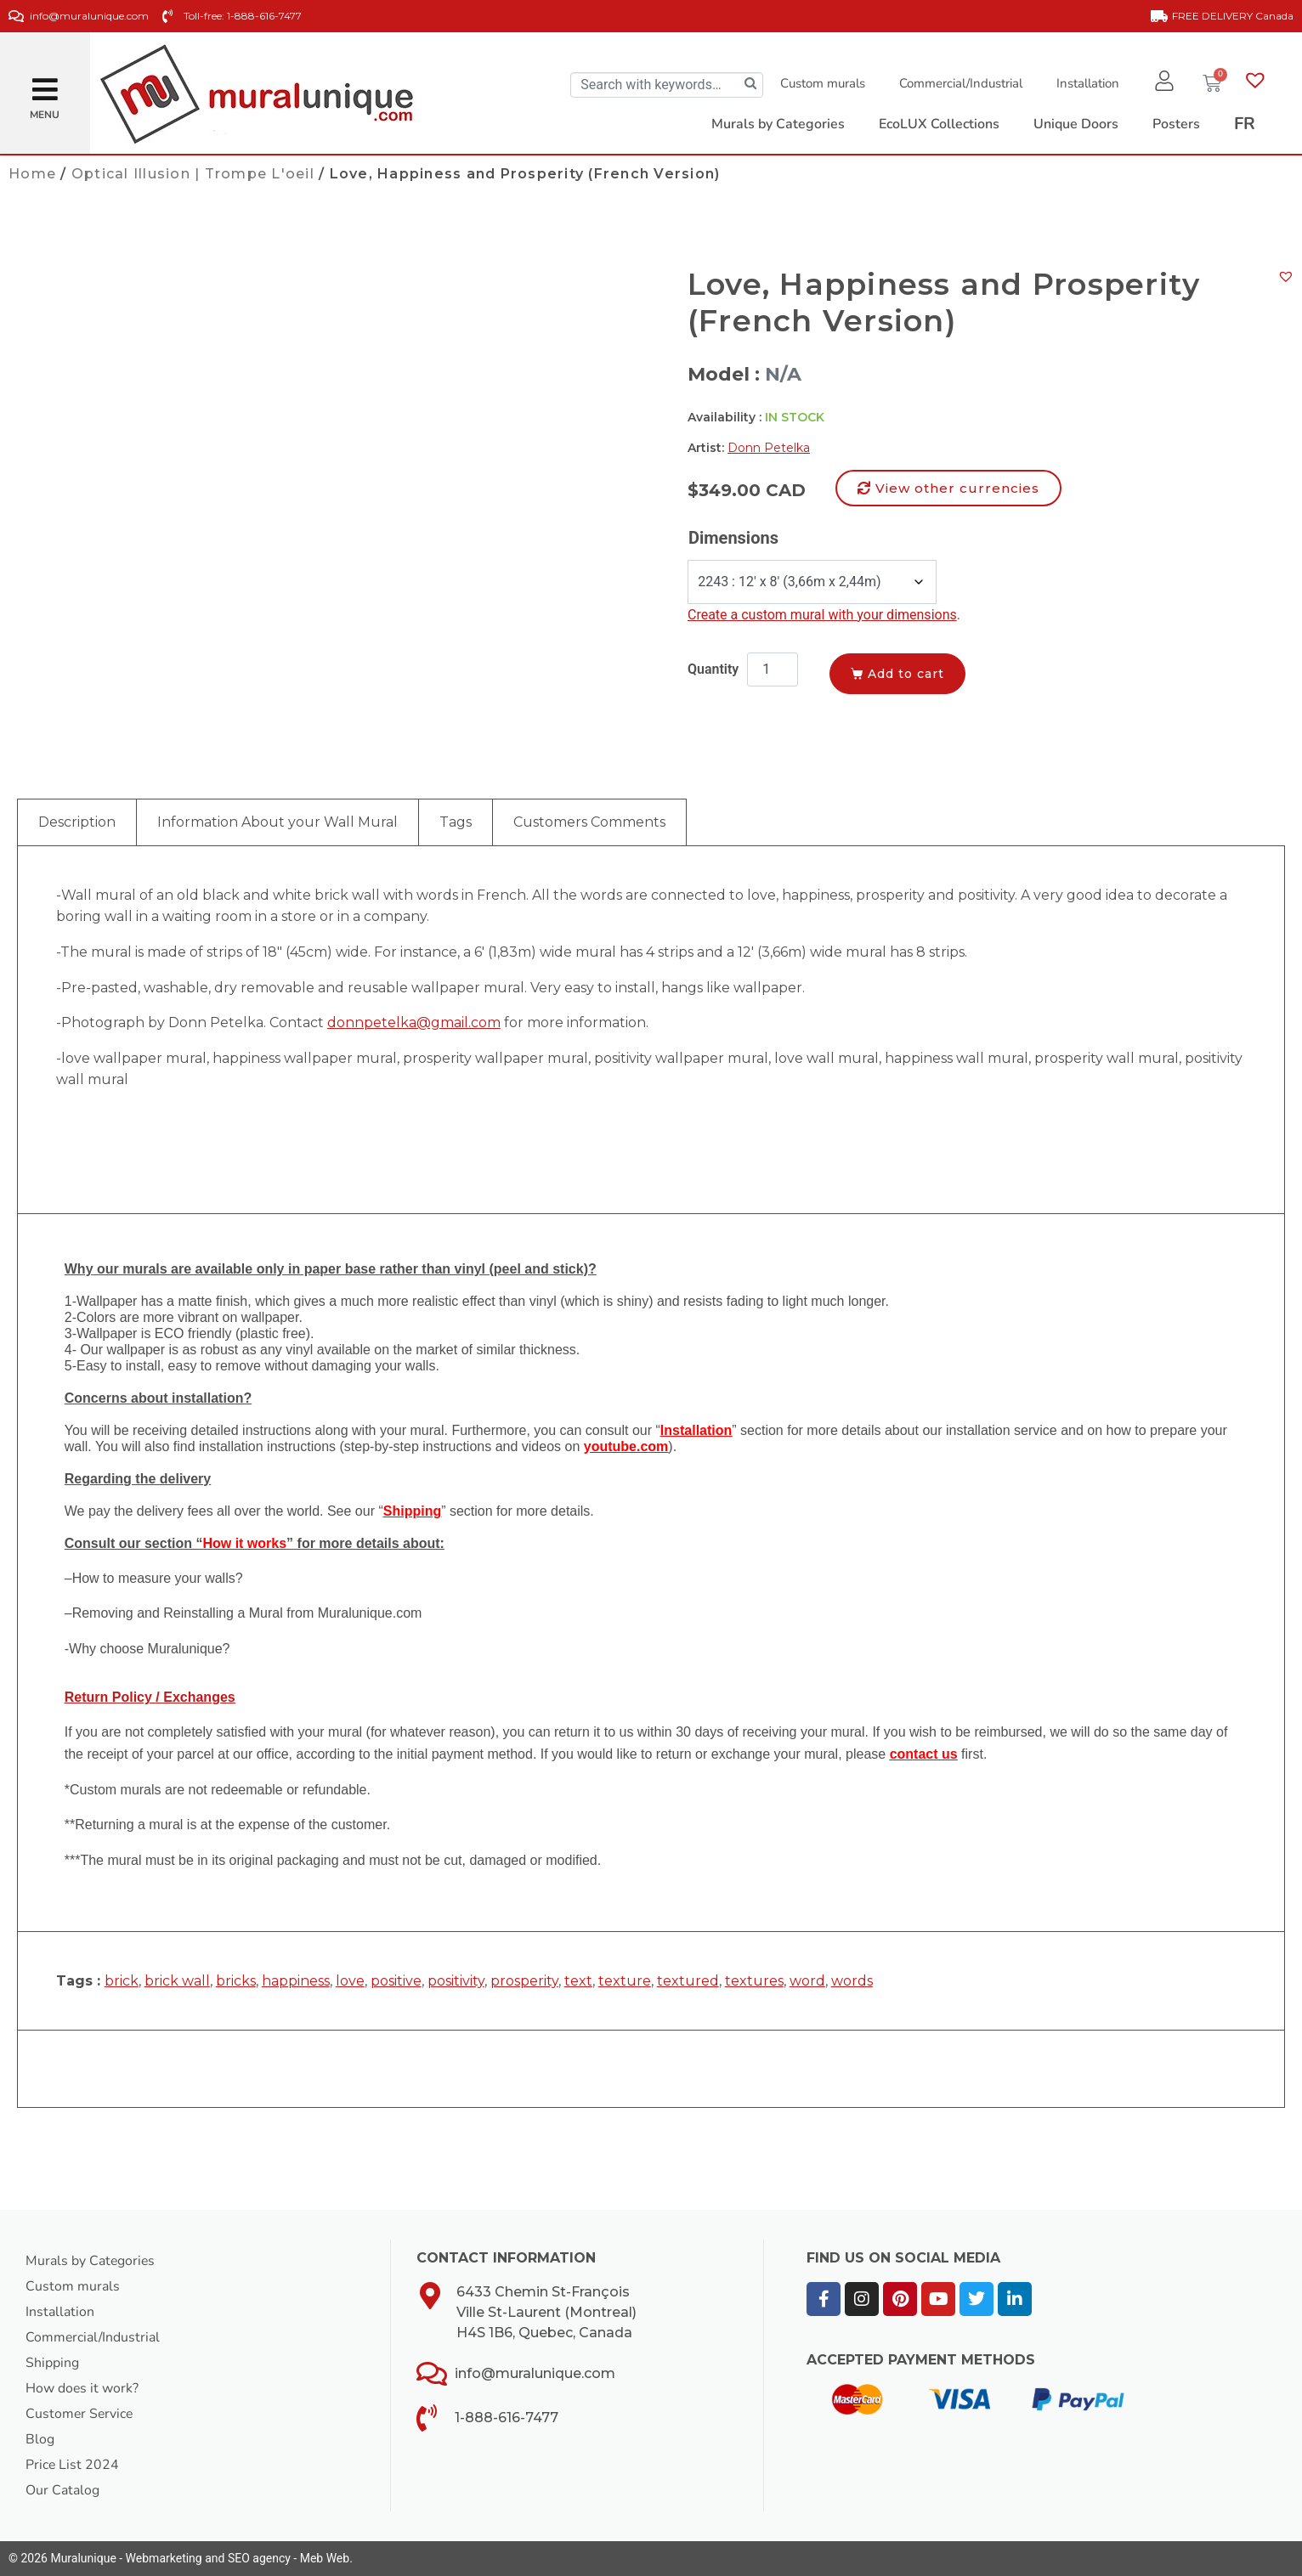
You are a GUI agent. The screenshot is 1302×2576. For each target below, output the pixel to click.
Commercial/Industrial (960, 83)
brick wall (177, 1981)
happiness (296, 1981)
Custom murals (821, 83)
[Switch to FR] (1244, 124)
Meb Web (324, 2558)
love (350, 1981)
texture (624, 1981)
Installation (1087, 83)
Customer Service (80, 2413)
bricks (236, 1981)
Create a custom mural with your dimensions (822, 615)
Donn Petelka (768, 447)
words (852, 1981)
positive (396, 1981)
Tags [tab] (455, 822)
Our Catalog (62, 2490)
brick (122, 1981)
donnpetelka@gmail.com (414, 1022)
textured (688, 1981)
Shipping (52, 2362)
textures (754, 1981)
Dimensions (733, 538)
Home (32, 174)
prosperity (524, 1981)
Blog (39, 2439)
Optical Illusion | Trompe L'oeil (192, 174)
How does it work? (82, 2388)
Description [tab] (77, 822)
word (807, 1981)
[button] (45, 83)
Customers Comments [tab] (589, 822)
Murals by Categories (90, 2260)
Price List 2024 (72, 2464)
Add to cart (909, 673)
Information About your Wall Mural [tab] (277, 822)
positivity (455, 1981)
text (578, 1981)
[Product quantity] (772, 669)
